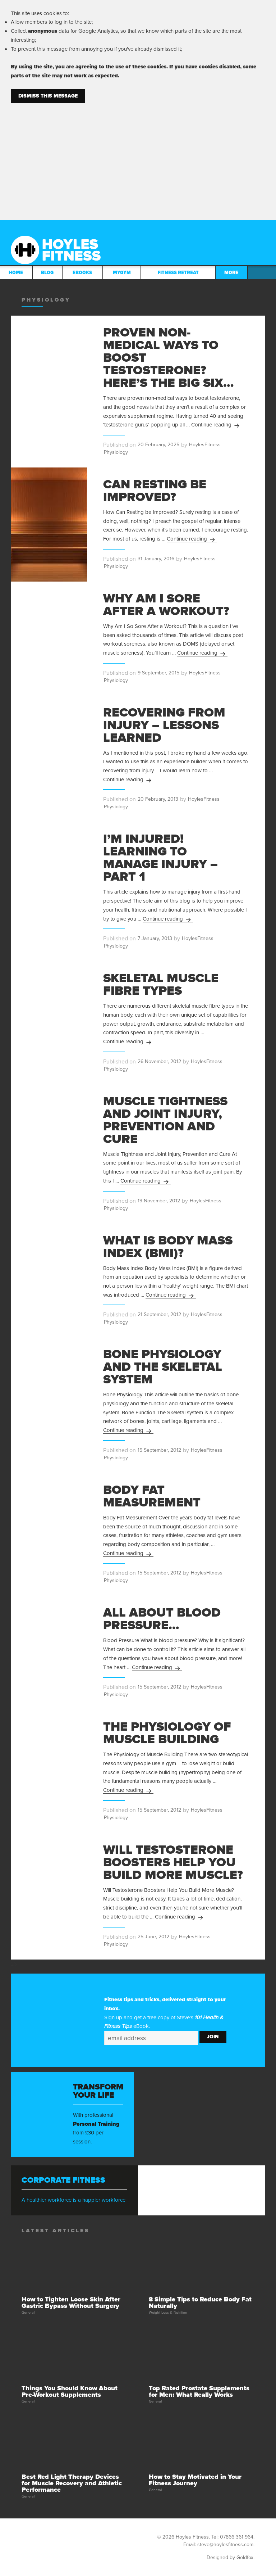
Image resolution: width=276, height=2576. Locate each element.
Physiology (116, 452)
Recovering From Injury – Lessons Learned (164, 725)
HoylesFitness (205, 445)
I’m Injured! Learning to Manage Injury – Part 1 (160, 857)
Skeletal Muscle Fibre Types (160, 984)
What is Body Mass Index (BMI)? (168, 1247)
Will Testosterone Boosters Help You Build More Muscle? (173, 1862)
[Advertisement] (138, 157)
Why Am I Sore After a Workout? (166, 605)
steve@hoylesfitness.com (225, 2544)
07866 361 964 (236, 2537)
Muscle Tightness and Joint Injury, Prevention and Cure (165, 1120)
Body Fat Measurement (152, 1496)
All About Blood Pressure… (162, 1619)
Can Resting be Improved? (154, 491)
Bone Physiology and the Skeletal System (162, 1367)
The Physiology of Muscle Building (167, 1733)
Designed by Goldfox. (230, 2557)
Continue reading (216, 424)
